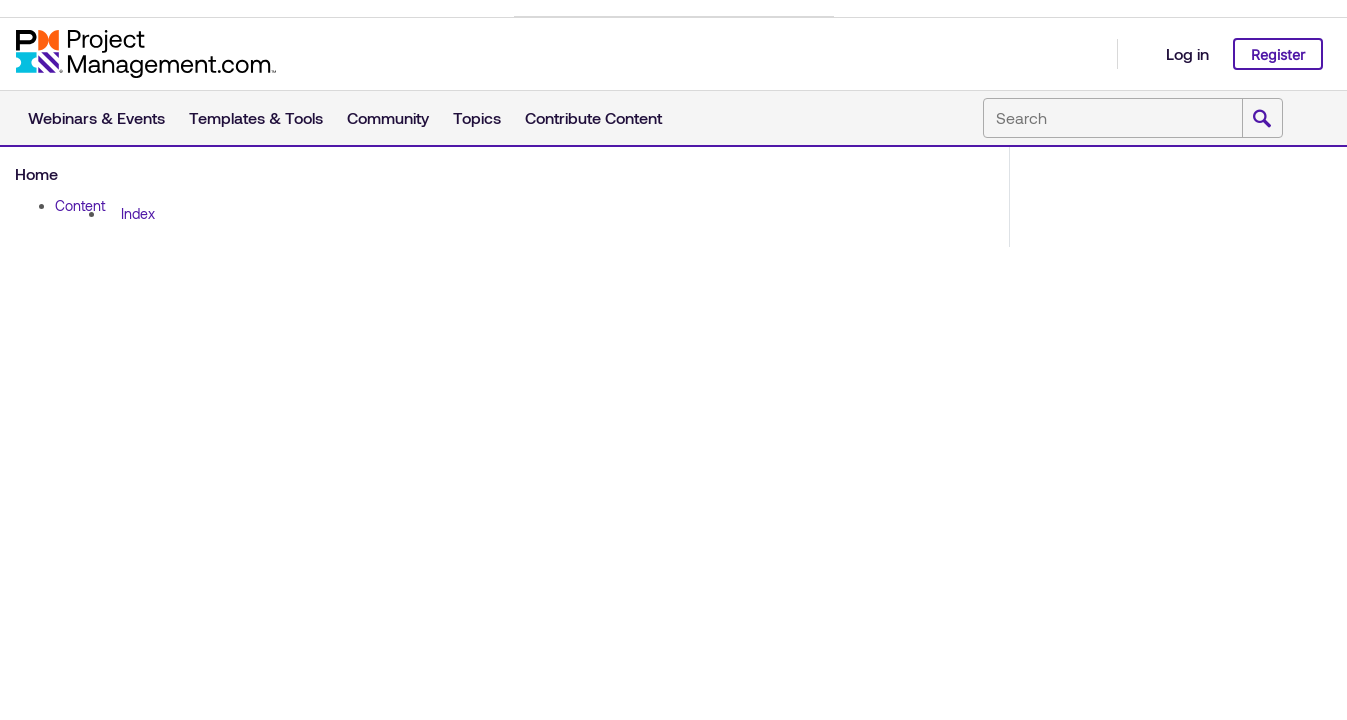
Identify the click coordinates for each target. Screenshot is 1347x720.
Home (36, 173)
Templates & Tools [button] (256, 117)
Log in (1187, 53)
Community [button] (388, 117)
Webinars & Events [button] (96, 117)
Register (1278, 54)
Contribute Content (593, 117)
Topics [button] (477, 117)
